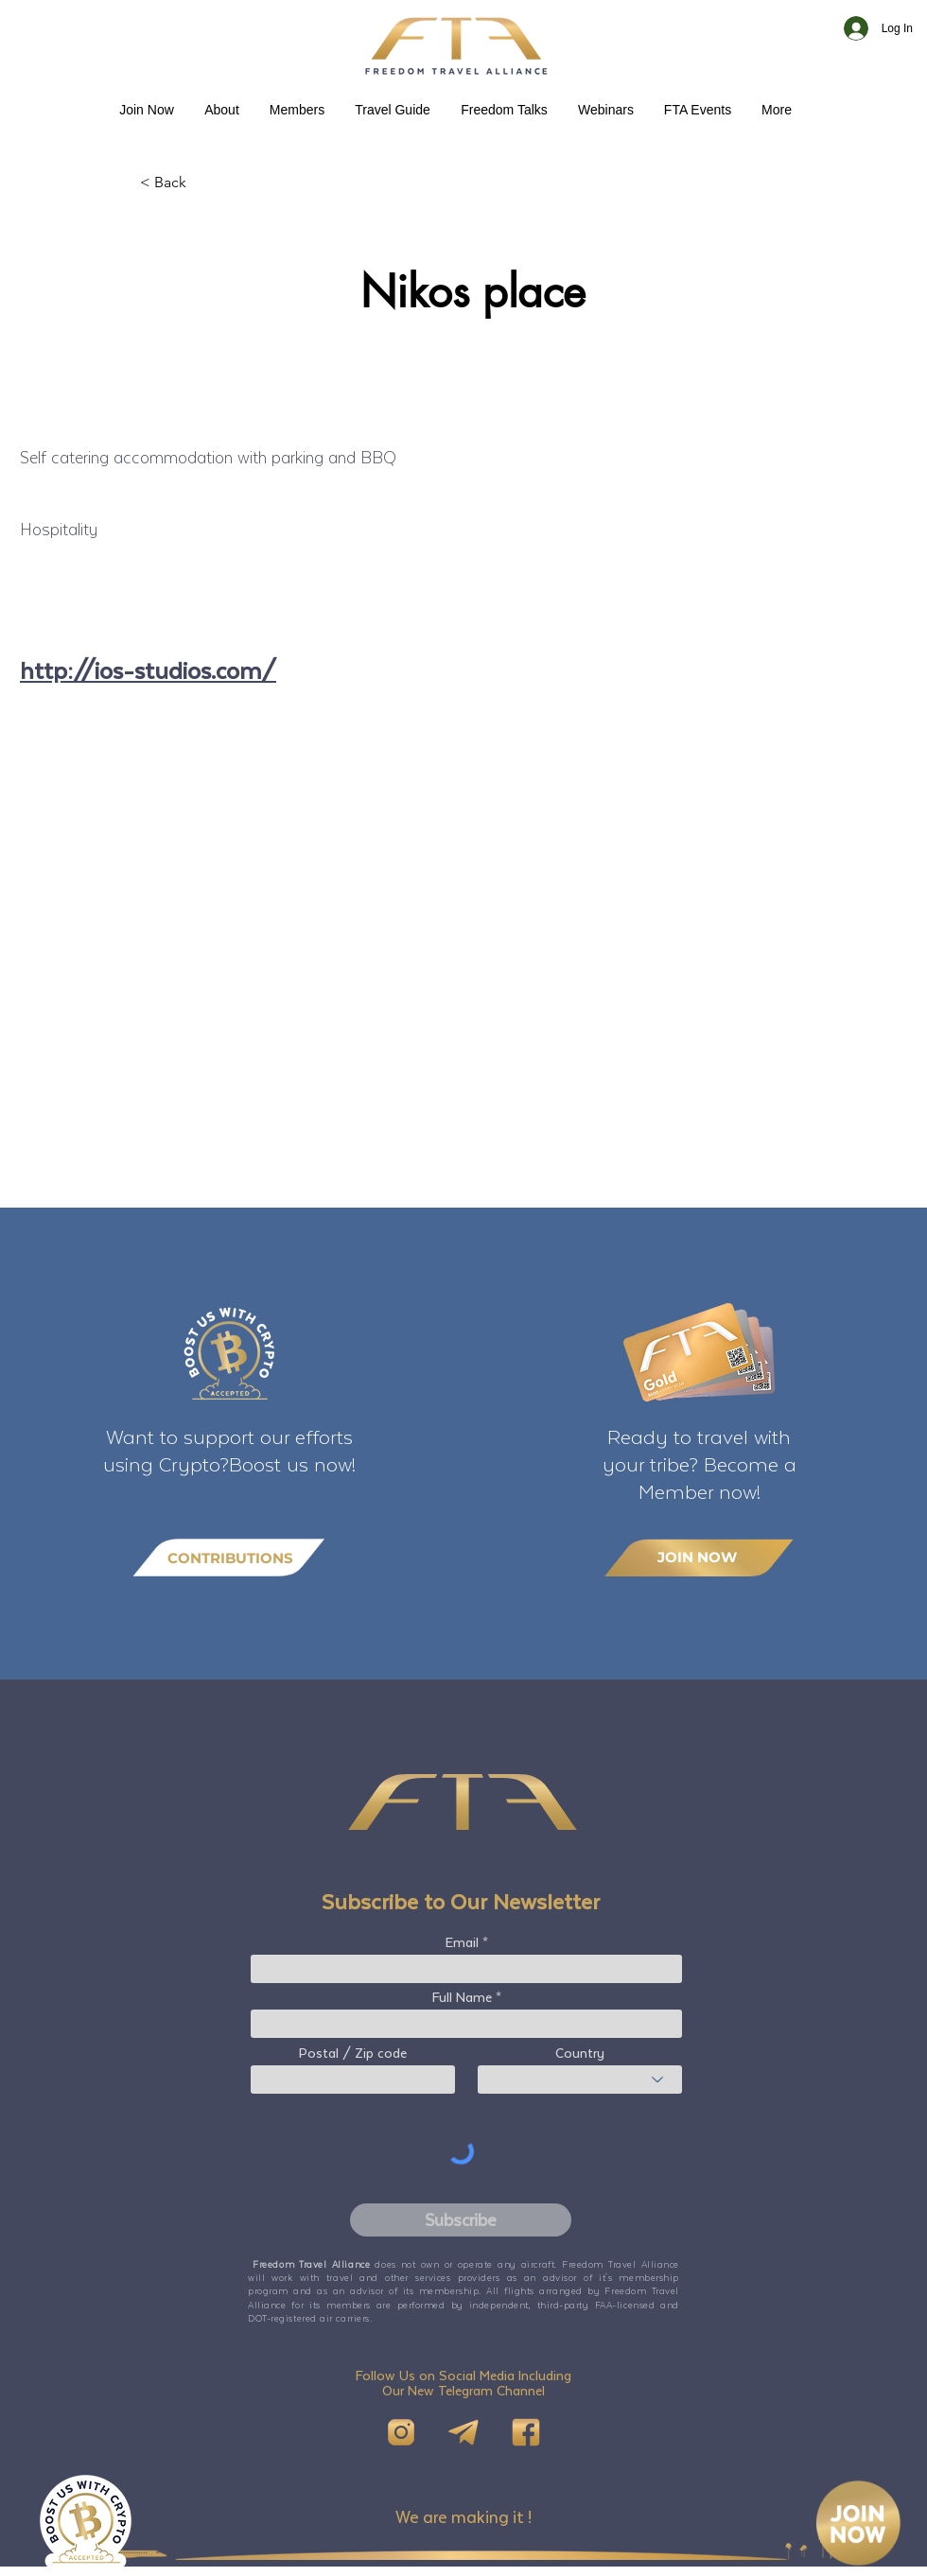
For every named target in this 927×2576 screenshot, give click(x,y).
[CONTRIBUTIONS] (229, 1558)
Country (579, 2053)
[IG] (401, 2432)
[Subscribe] (460, 2220)
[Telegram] (463, 2432)
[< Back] (202, 182)
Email (462, 1942)
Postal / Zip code (353, 2053)
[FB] (526, 2432)
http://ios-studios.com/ (148, 670)
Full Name (462, 1997)
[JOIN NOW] (699, 1557)
